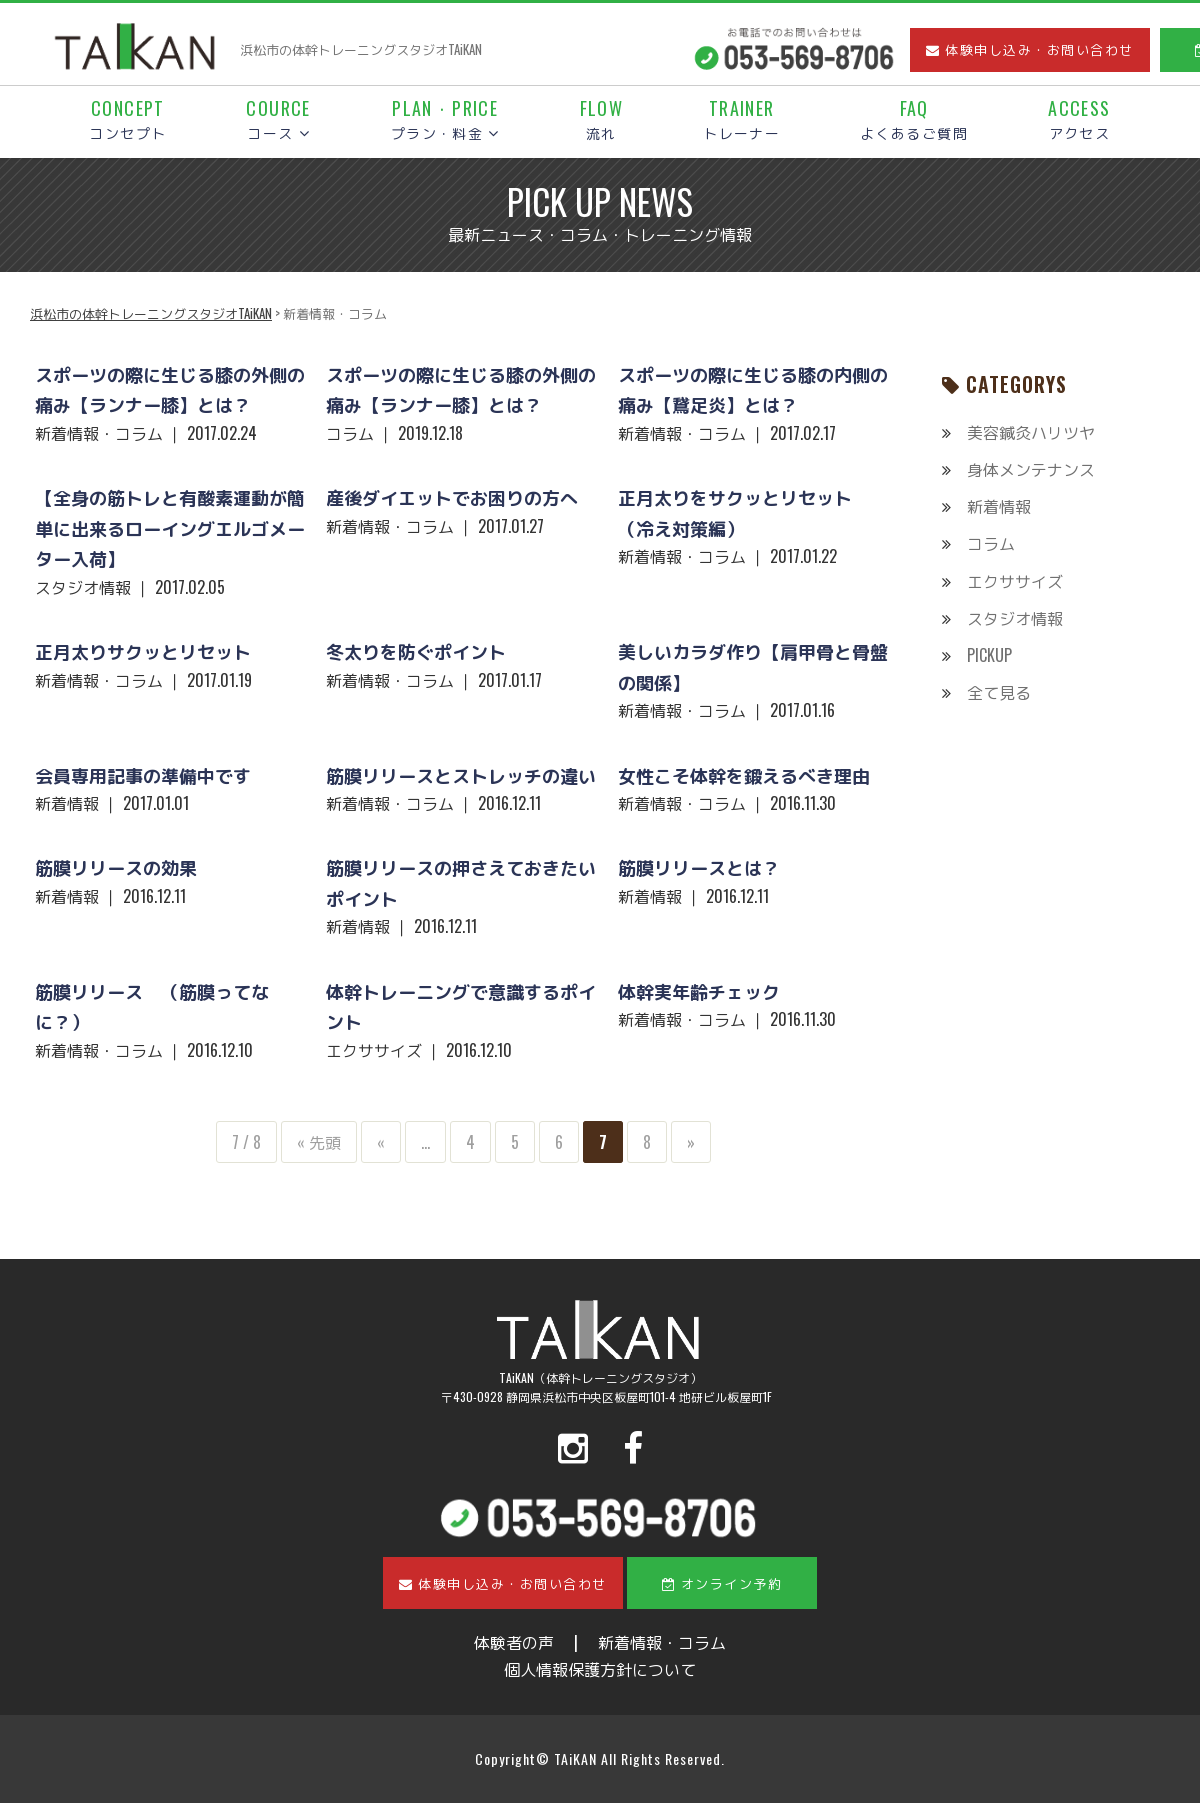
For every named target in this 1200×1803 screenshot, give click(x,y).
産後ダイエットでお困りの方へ (452, 497)
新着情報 (999, 506)
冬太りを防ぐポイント (416, 651)
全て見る (999, 692)
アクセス (1079, 121)
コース (278, 121)
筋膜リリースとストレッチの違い (461, 775)
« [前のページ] (381, 1142)
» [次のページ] (691, 1142)
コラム (991, 543)
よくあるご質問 (914, 121)
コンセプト (127, 121)
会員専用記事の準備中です (143, 775)
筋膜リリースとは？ (699, 867)
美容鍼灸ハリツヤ (1031, 432)
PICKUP (989, 655)
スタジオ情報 (1015, 618)
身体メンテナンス (1031, 469)
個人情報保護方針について (600, 1669)
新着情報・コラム (662, 1642)
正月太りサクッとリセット (143, 651)
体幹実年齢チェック (699, 991)
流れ (602, 121)
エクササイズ (1015, 581)
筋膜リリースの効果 (116, 867)
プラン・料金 (445, 121)
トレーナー (741, 121)
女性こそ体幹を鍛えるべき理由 (744, 775)
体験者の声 (514, 1642)
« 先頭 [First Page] (319, 1142)
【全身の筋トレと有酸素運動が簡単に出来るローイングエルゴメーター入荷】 (170, 527)
